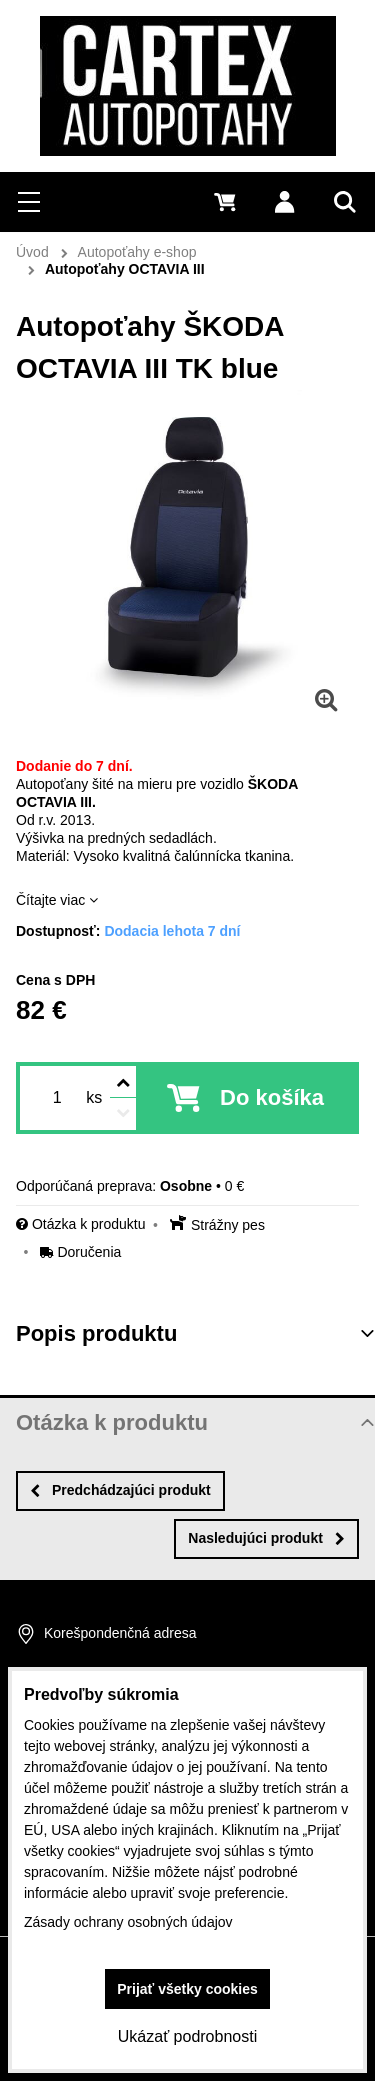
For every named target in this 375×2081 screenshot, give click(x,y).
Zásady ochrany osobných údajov (128, 1922)
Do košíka (272, 1097)
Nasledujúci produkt (266, 1538)
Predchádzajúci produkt (120, 1490)
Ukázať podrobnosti (187, 2036)
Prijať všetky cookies (187, 1989)
